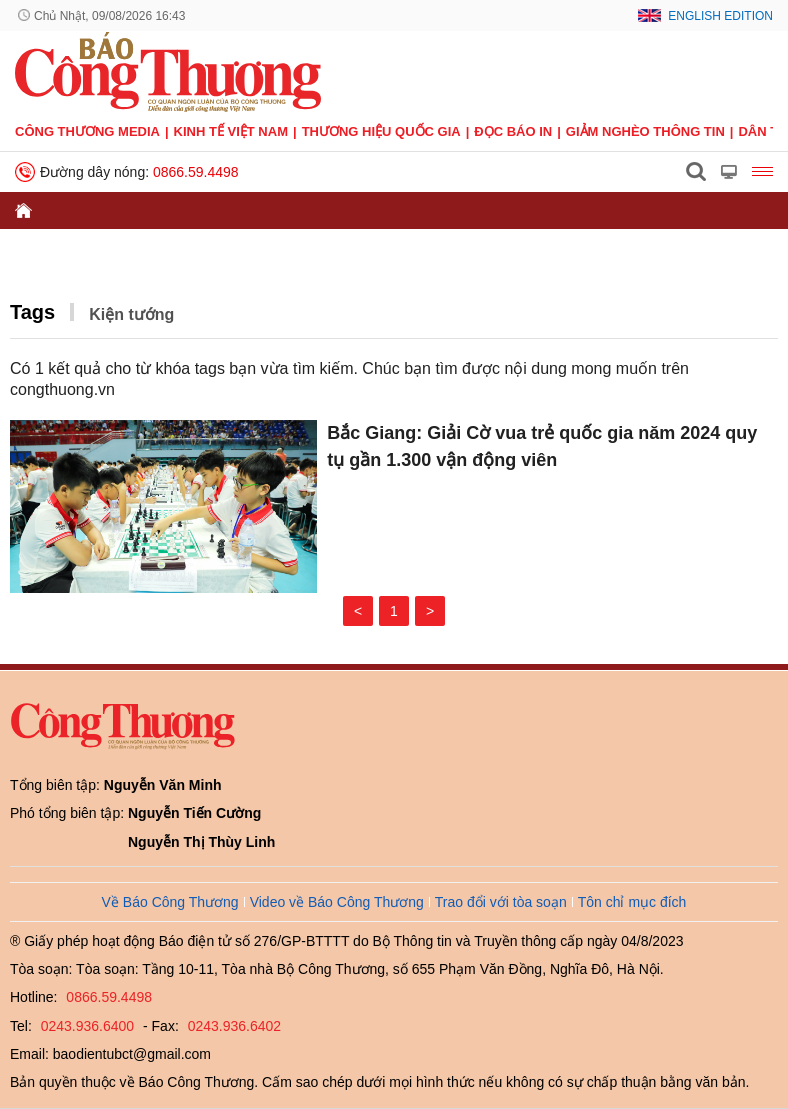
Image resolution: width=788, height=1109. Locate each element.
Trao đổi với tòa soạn (501, 902)
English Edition (720, 16)
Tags (32, 312)
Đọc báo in (513, 131)
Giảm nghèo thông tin (645, 131)
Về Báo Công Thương (170, 902)
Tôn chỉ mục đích (632, 902)
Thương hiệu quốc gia (381, 131)
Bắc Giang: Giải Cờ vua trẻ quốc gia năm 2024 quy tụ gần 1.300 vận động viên (542, 446)
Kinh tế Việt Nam (231, 131)
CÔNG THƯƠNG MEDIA (87, 131)
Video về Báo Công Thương (337, 902)
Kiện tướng (131, 314)
